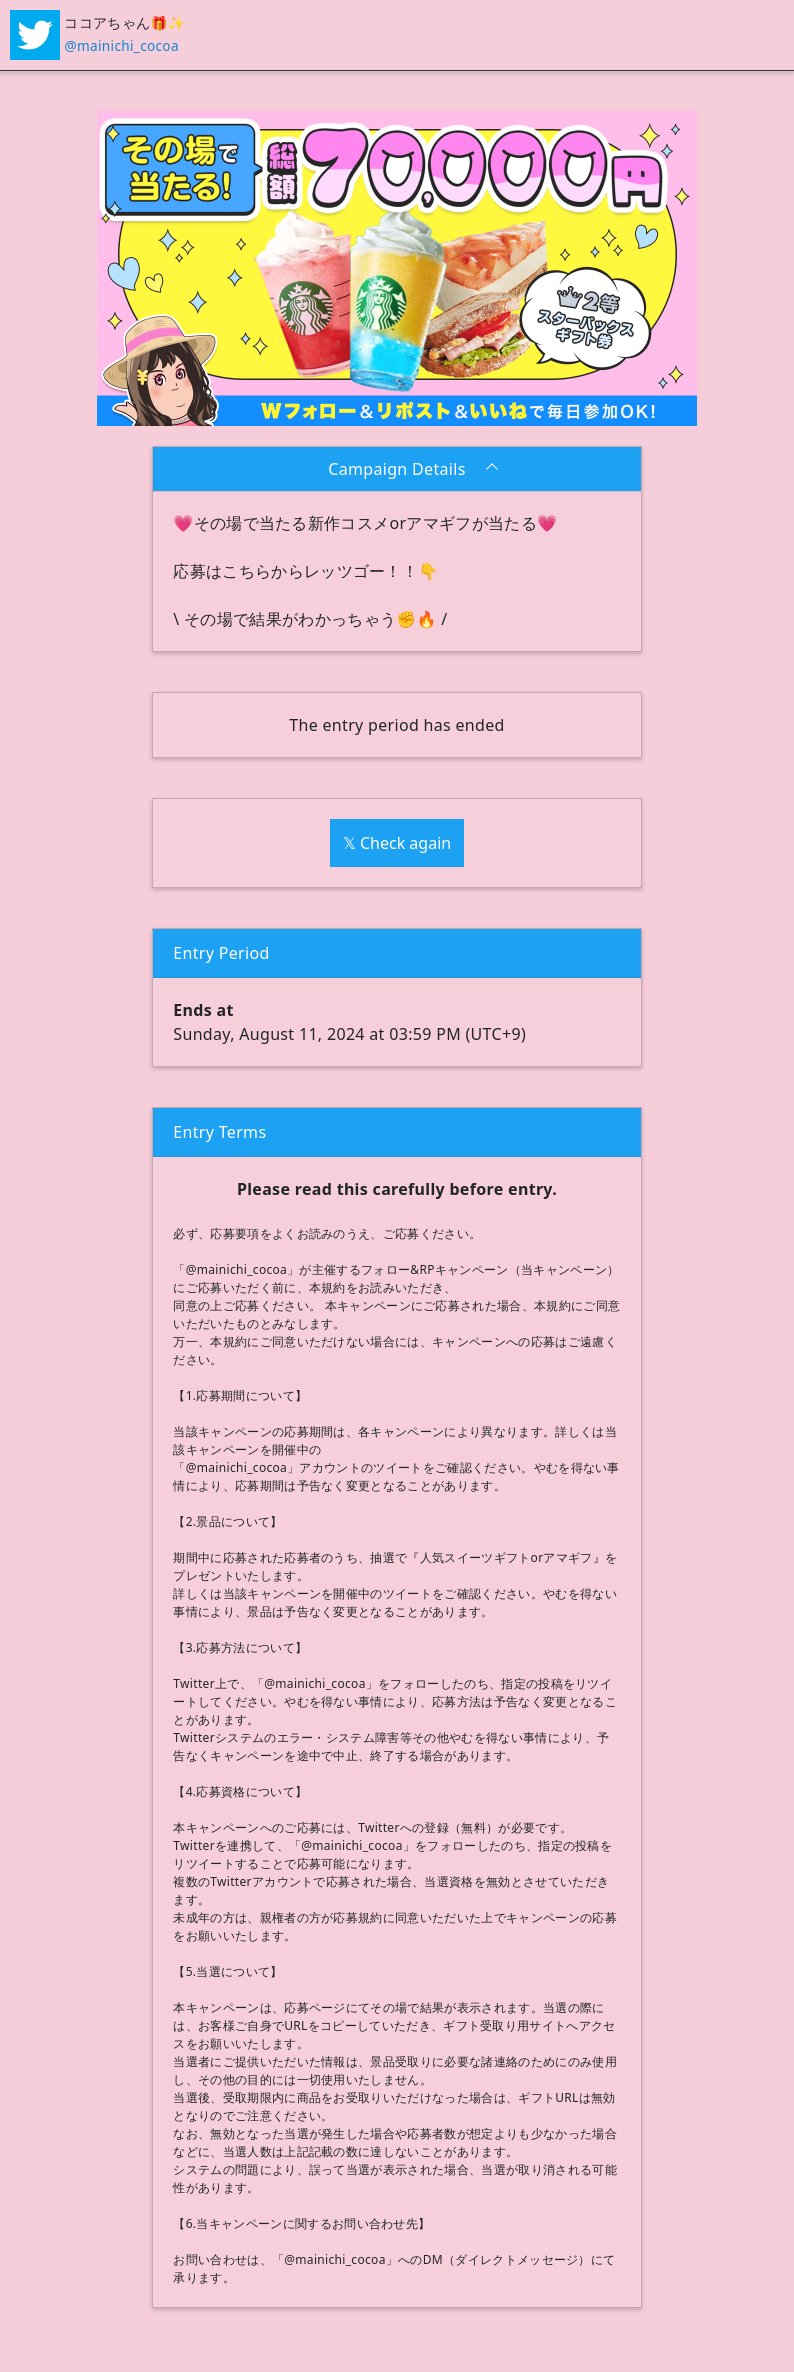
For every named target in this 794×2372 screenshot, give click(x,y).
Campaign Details (396, 469)
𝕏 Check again (397, 843)
